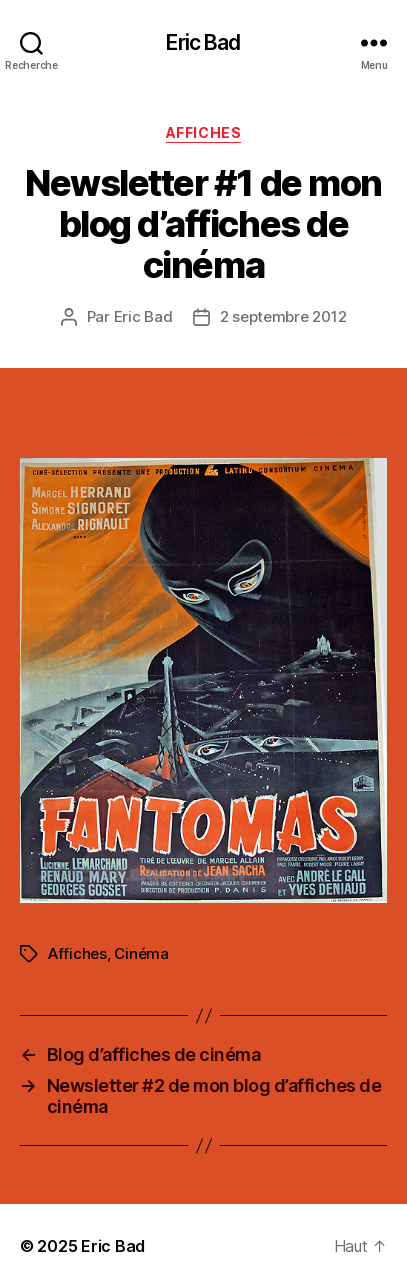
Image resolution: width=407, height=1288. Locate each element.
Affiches (203, 132)
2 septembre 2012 (283, 316)
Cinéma (141, 953)
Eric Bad (203, 42)
